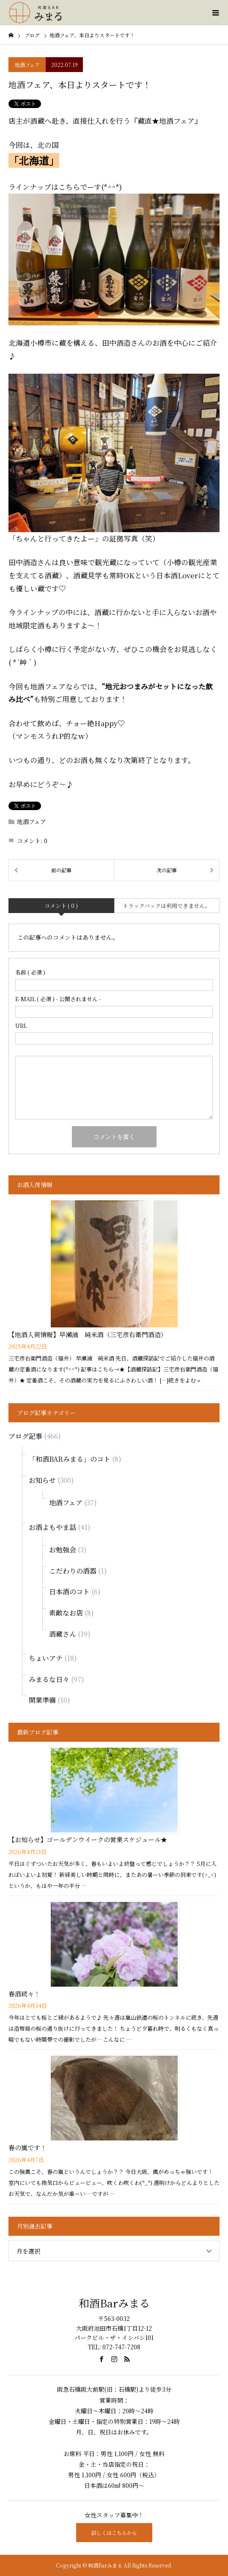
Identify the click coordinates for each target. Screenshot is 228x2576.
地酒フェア (27, 64)
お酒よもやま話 (52, 1527)
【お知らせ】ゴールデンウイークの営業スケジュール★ (87, 1839)
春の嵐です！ (27, 2147)
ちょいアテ (46, 1658)
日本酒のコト (69, 1591)
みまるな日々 (49, 1679)
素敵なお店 (66, 1613)
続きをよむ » (184, 1380)
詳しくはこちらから (114, 2532)
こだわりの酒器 (72, 1571)
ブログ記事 (25, 1436)
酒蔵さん (62, 1634)
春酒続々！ (24, 1993)
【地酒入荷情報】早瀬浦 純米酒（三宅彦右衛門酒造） (87, 1334)
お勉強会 (62, 1549)
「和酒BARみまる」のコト (69, 1459)
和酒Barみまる (114, 2302)
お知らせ (42, 1480)
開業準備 (42, 1700)
